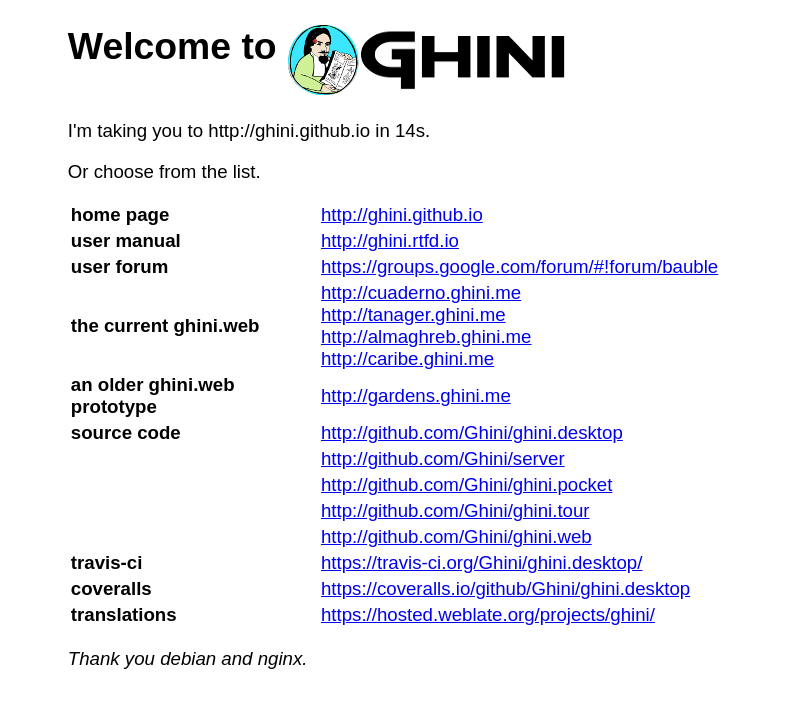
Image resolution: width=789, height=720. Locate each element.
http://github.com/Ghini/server (443, 458)
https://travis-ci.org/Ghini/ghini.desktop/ (481, 562)
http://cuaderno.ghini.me (421, 292)
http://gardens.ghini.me (416, 395)
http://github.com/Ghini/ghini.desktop (472, 432)
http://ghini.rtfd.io (390, 240)
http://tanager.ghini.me (413, 314)
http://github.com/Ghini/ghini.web (456, 536)
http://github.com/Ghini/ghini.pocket (466, 484)
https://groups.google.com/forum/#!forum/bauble (519, 266)
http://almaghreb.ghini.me (426, 336)
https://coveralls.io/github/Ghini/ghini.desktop (505, 588)
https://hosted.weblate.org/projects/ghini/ (488, 614)
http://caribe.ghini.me (407, 358)
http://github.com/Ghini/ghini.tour (455, 510)
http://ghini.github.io (402, 214)
